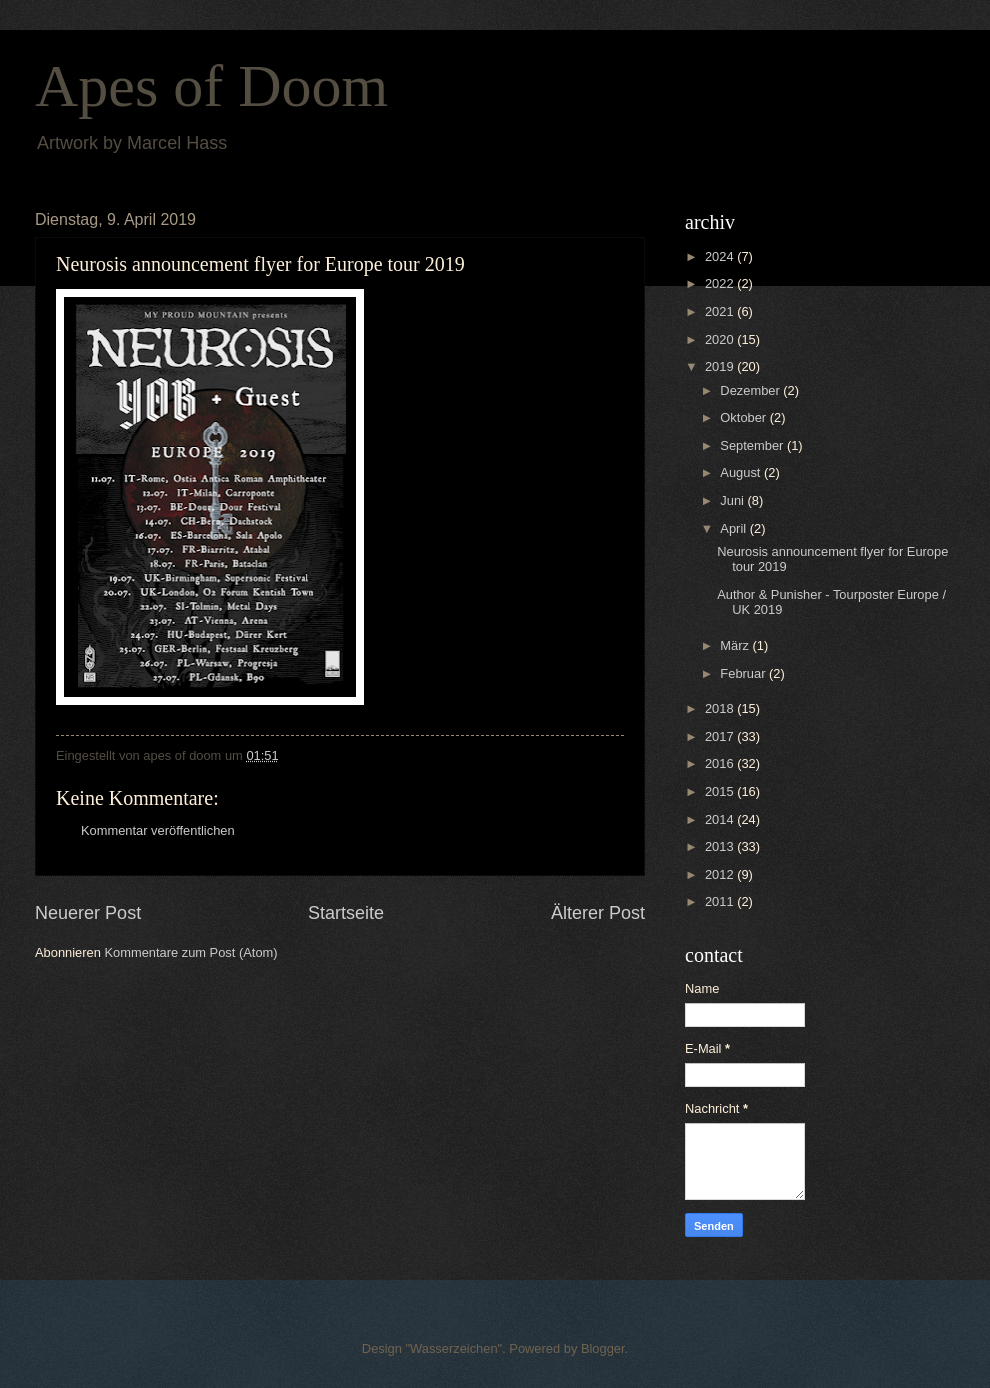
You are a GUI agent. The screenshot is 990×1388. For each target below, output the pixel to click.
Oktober (744, 417)
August (742, 472)
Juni (733, 500)
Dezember (751, 390)
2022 (721, 283)
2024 (721, 256)
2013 (721, 846)
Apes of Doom (211, 86)
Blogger (603, 1348)
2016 (721, 763)
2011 (721, 901)
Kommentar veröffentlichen (158, 830)
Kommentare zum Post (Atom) (190, 952)
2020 (721, 339)
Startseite (346, 913)
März (736, 645)
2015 (721, 791)
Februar (744, 673)
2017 (721, 736)
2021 (721, 311)
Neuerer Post (88, 913)
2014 (721, 819)
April (734, 528)
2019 (721, 366)
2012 (721, 874)
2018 (721, 708)
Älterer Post (598, 913)
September (753, 445)
